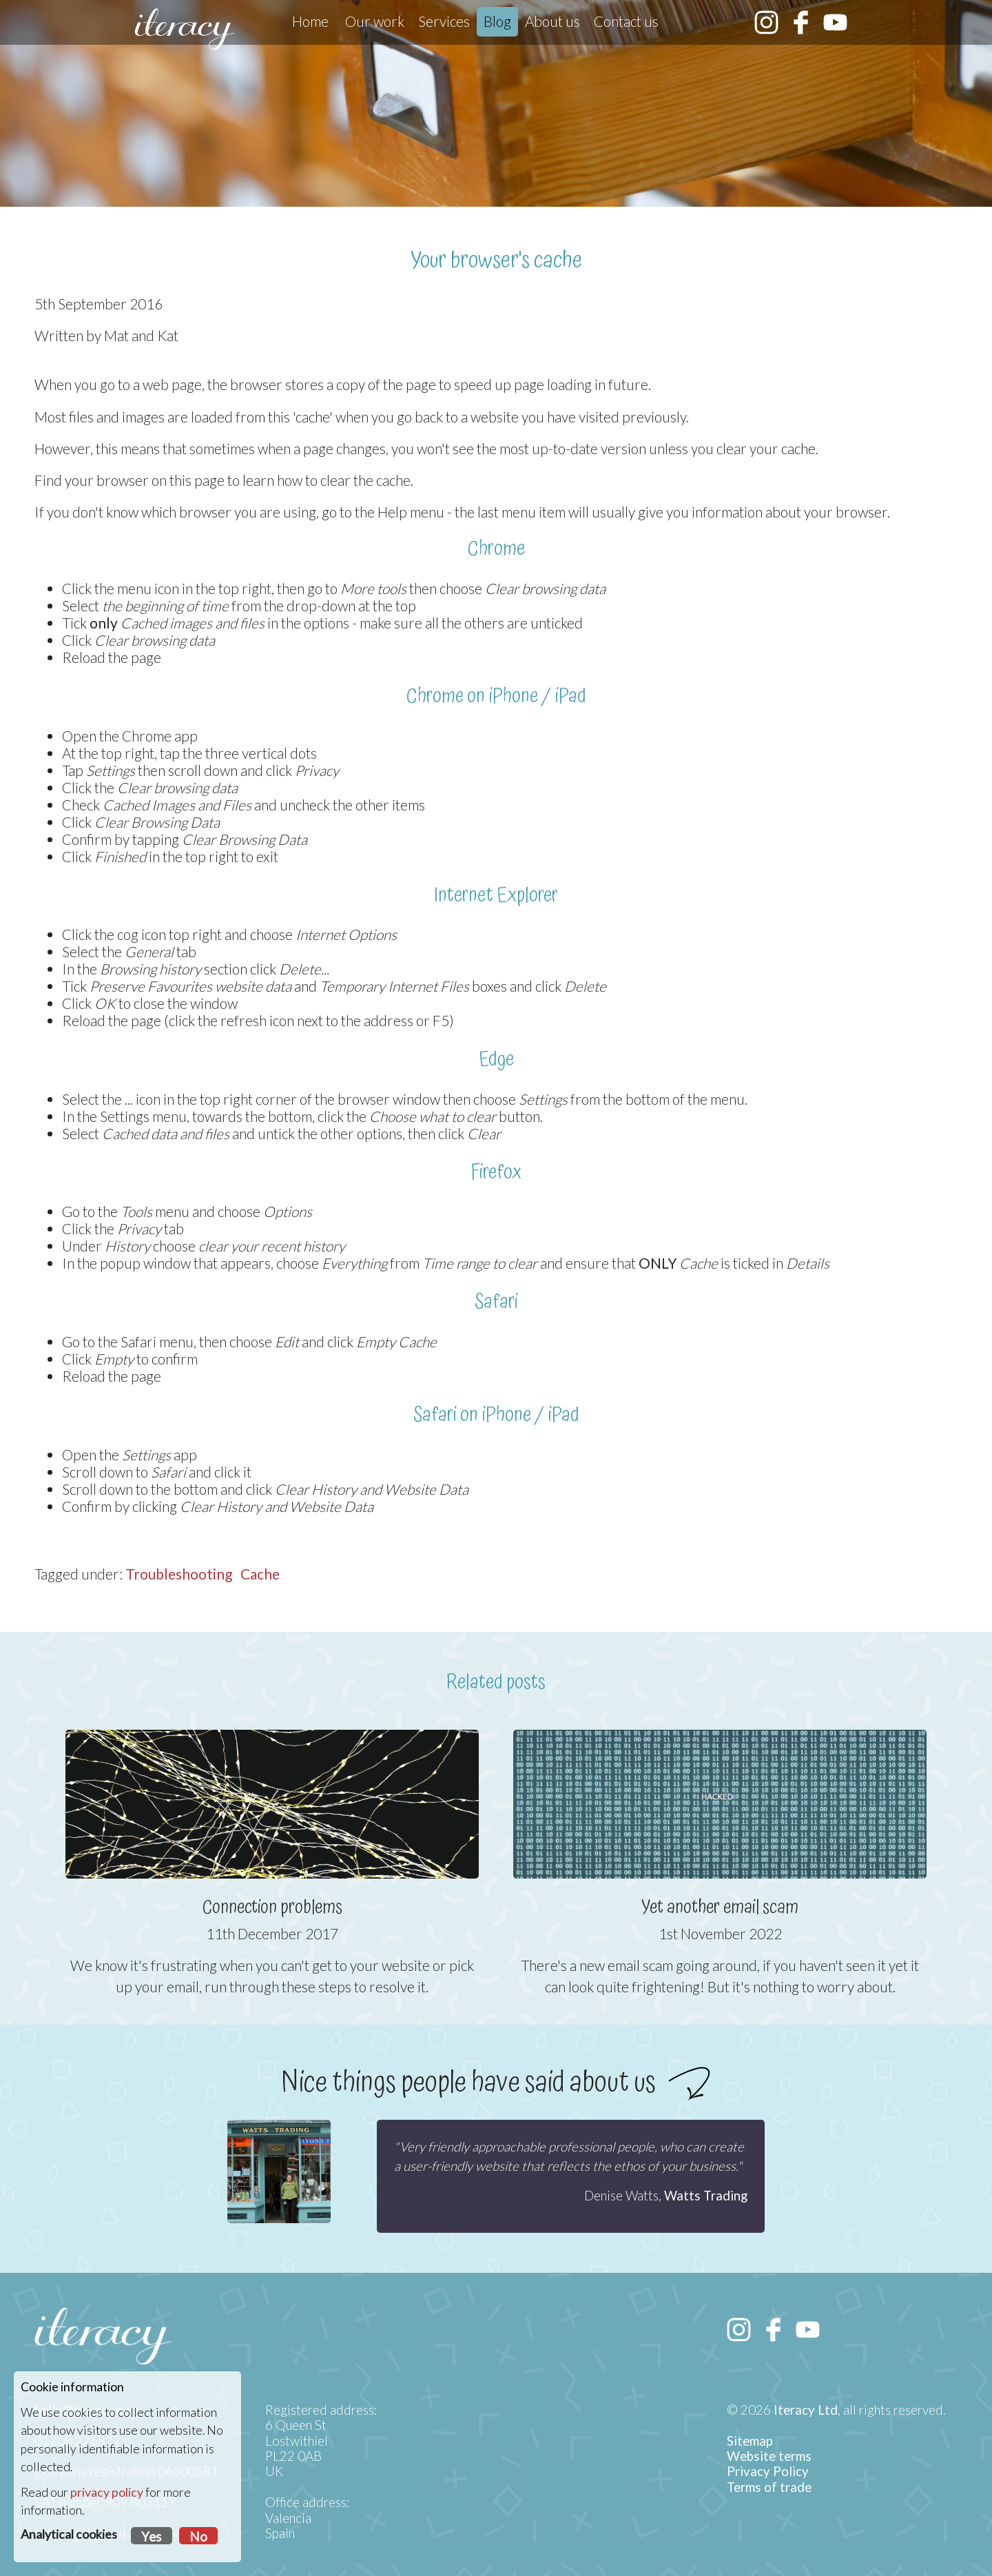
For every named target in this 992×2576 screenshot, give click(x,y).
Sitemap (750, 2441)
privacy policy (106, 2492)
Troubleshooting (178, 1573)
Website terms (769, 2456)
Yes (151, 2536)
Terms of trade (769, 2487)
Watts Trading (705, 2195)
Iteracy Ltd (806, 2409)
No (198, 2536)
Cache (260, 1573)
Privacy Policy (768, 2471)
